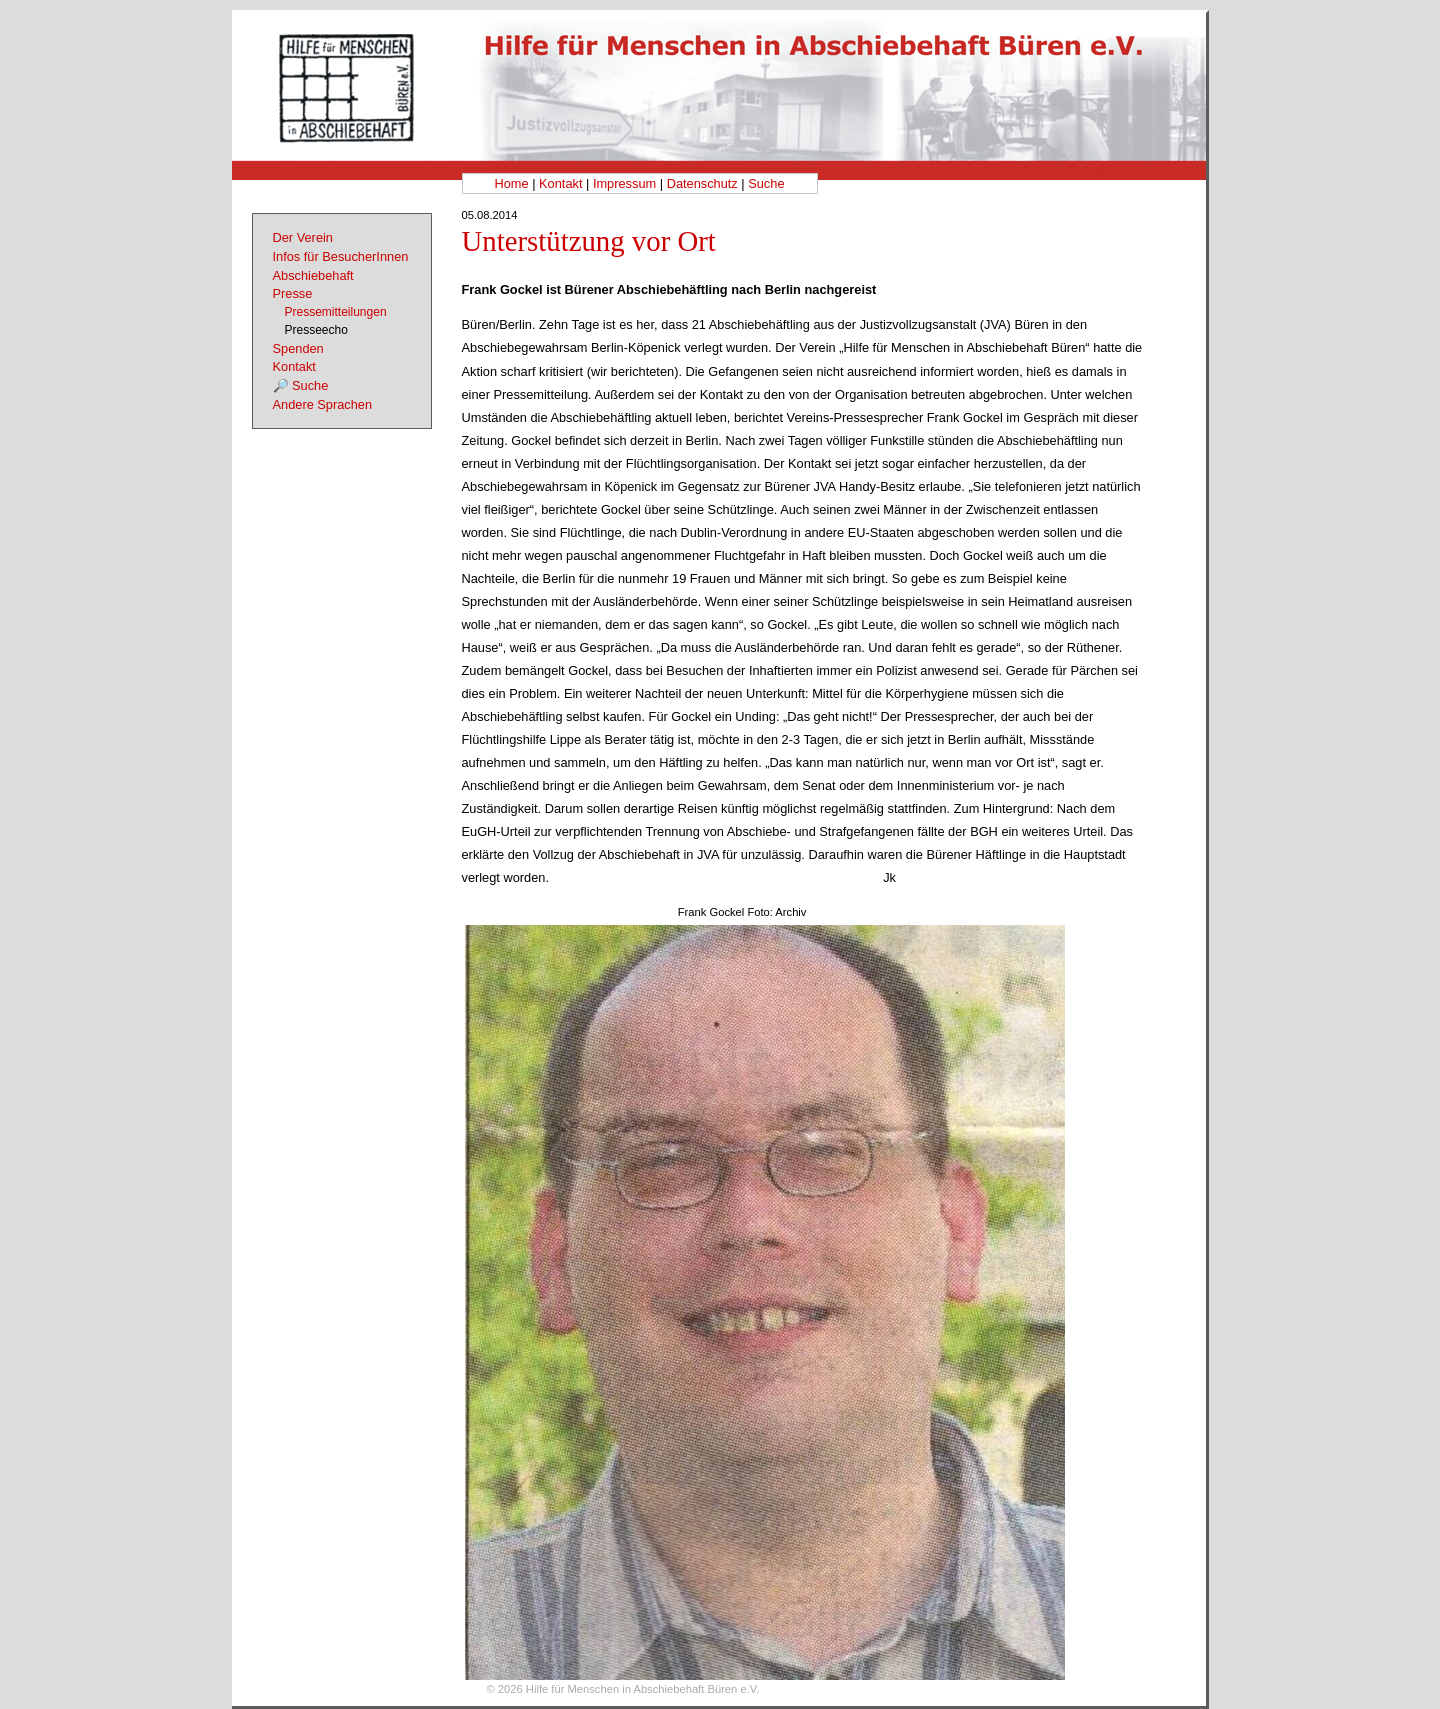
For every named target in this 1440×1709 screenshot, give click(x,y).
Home (511, 183)
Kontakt (560, 183)
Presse (293, 293)
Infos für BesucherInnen (341, 256)
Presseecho (316, 330)
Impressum (624, 183)
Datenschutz (702, 183)
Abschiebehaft (313, 275)
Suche (766, 183)
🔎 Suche (301, 385)
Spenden (298, 348)
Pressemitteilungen (336, 312)
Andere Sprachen (323, 404)
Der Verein (303, 237)
